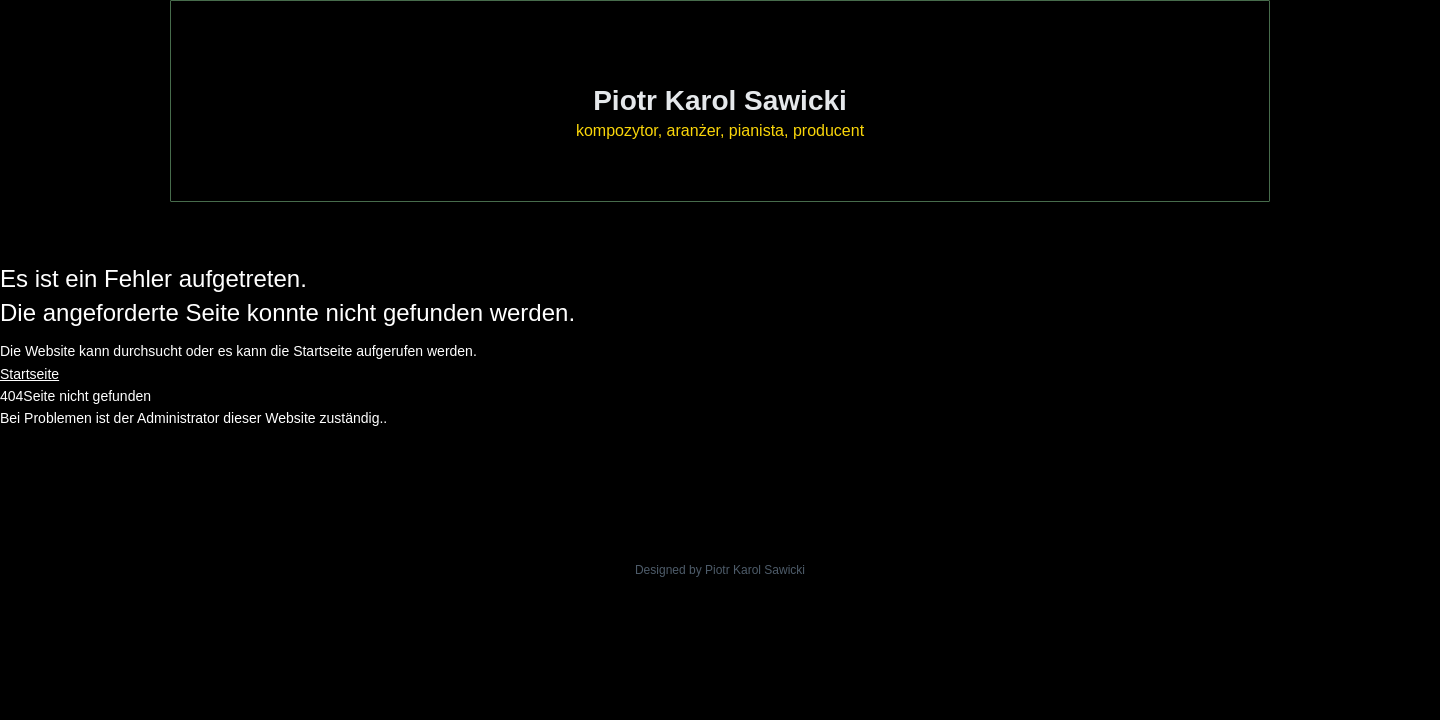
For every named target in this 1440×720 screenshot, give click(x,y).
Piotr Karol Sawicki (720, 100)
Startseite (29, 374)
